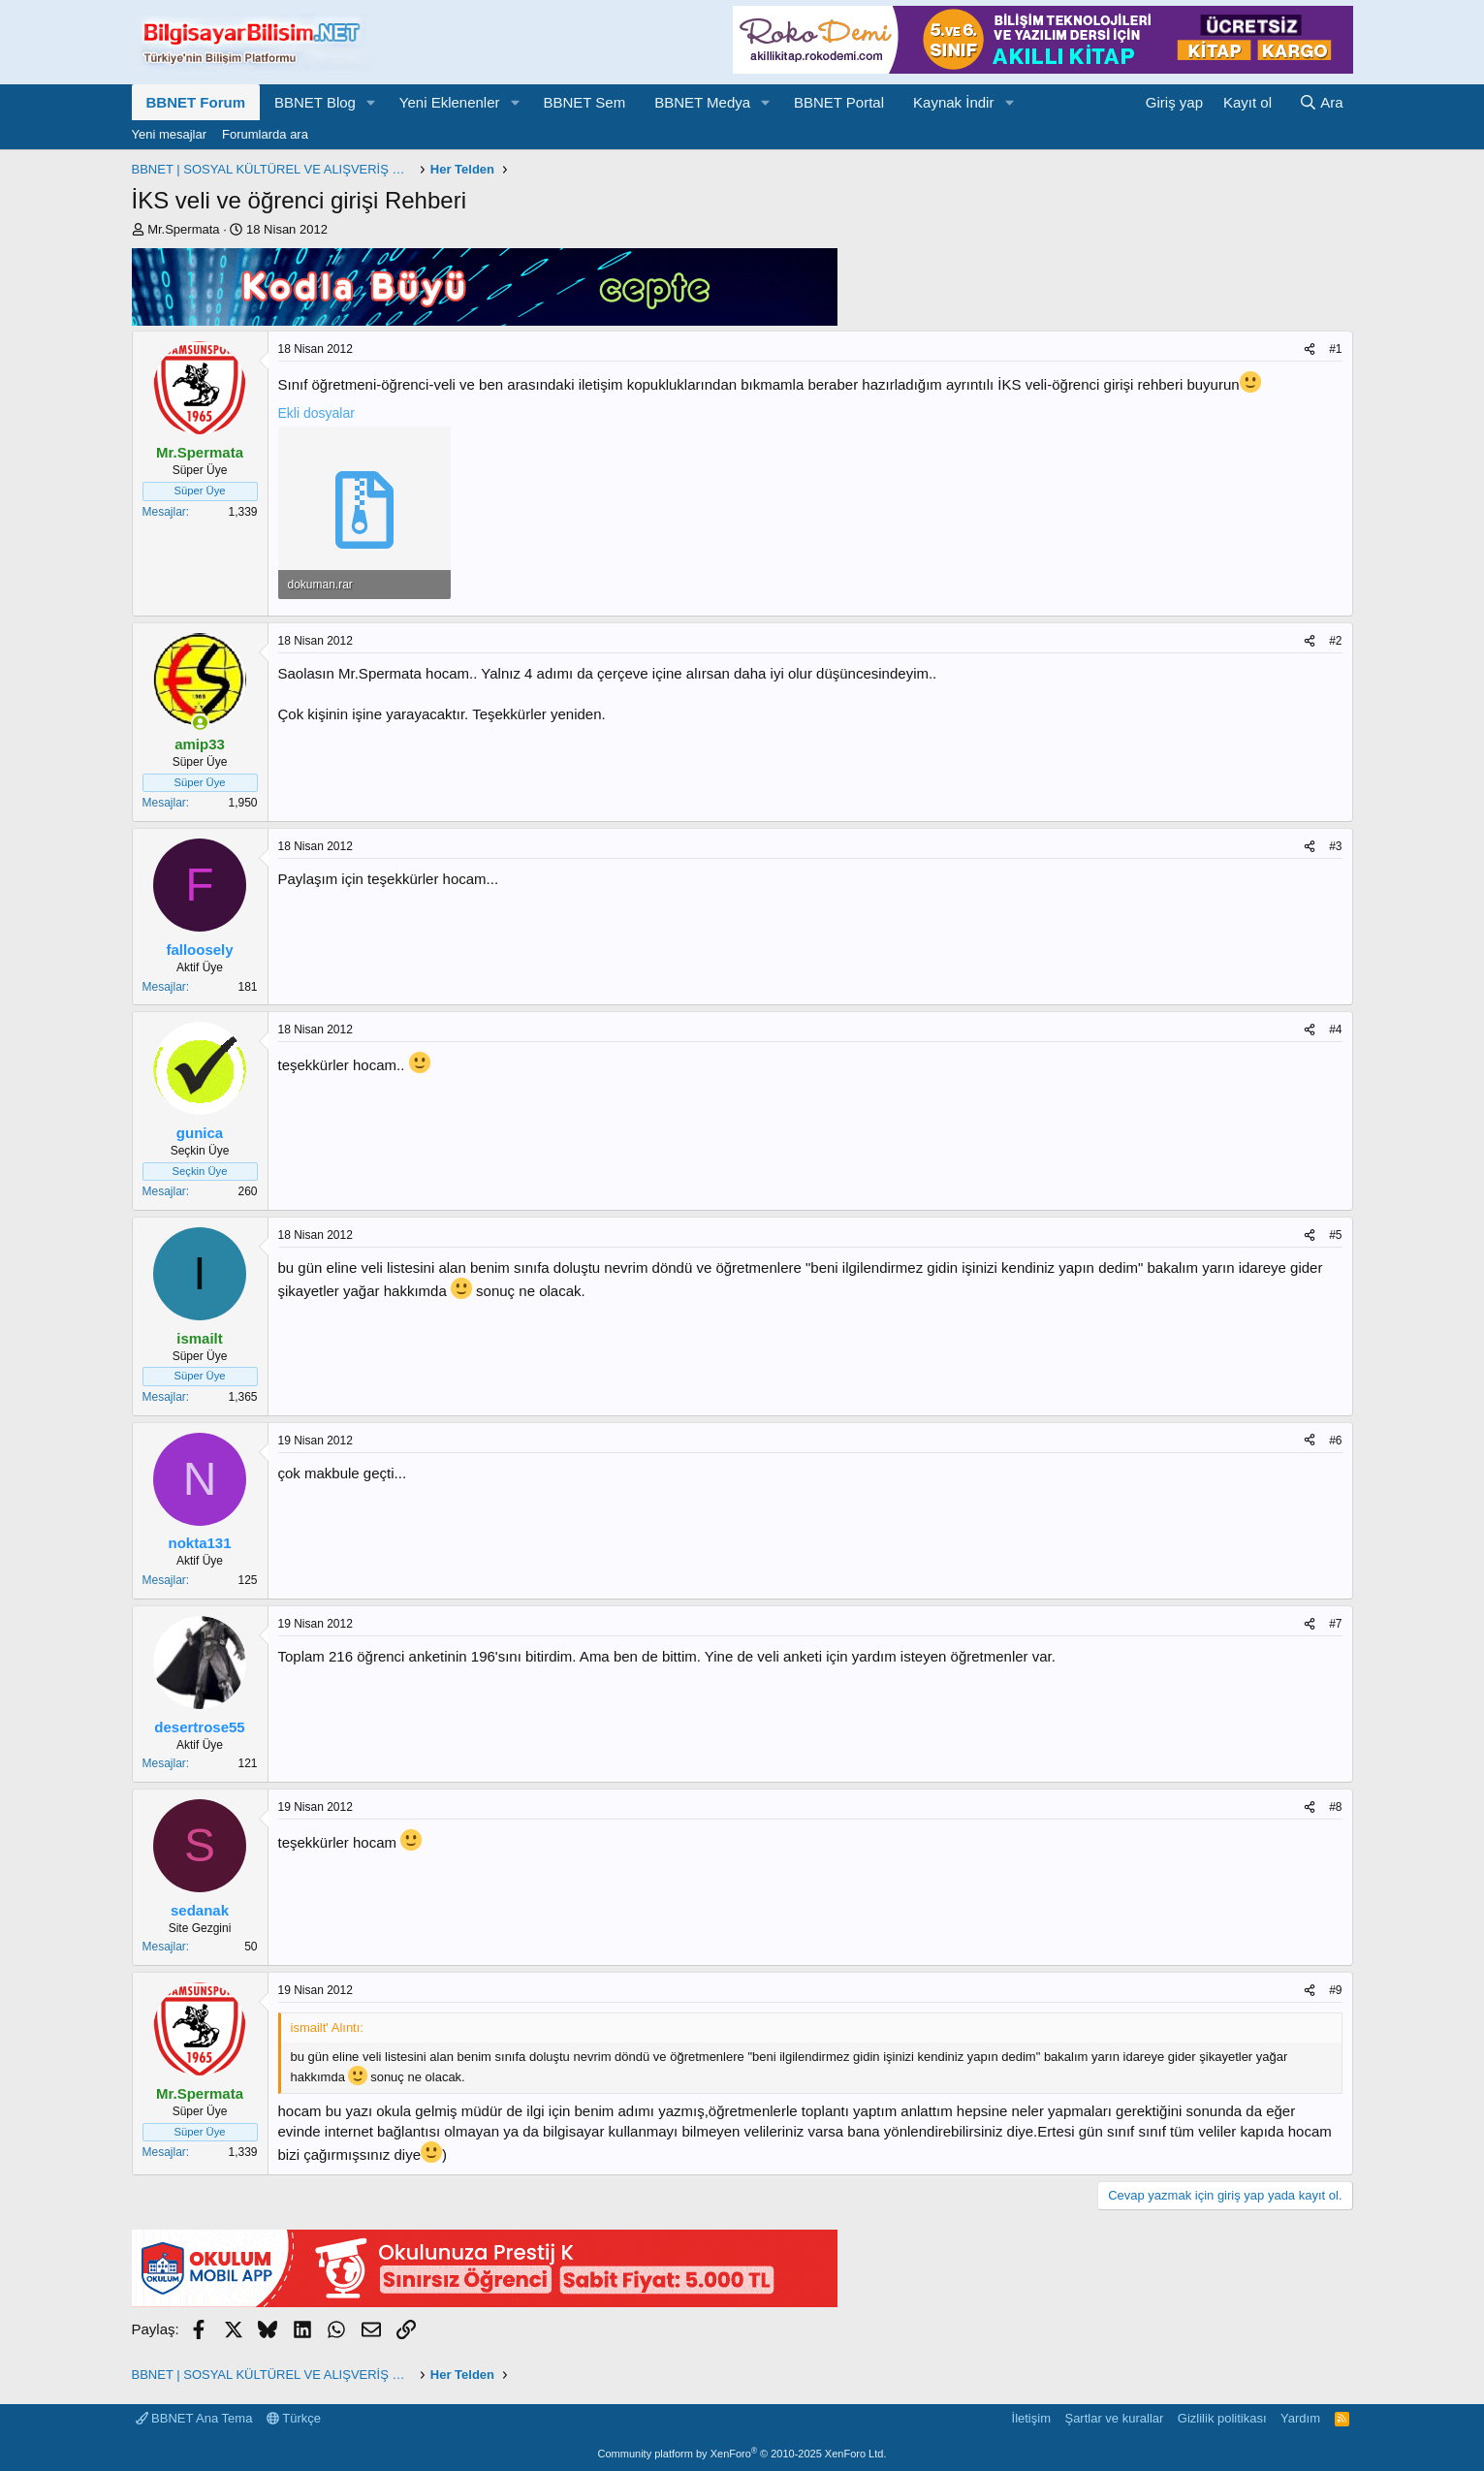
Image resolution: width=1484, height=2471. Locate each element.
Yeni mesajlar (169, 134)
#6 (1335, 1440)
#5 (1335, 1235)
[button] (371, 102)
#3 (1335, 846)
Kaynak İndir (953, 102)
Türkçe (294, 2418)
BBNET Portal (839, 102)
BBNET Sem (584, 102)
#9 (1335, 1990)
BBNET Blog (315, 102)
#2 (1335, 641)
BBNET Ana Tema (194, 2418)
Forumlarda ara (265, 134)
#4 (1335, 1029)
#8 (1335, 1807)
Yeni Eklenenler (449, 102)
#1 (1335, 349)
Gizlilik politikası (1222, 2418)
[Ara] (1321, 102)
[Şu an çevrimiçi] (200, 722)
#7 (1335, 1624)
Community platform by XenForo (742, 2453)
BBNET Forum (196, 102)
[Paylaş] (1309, 349)
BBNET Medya (702, 102)
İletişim (1031, 2418)
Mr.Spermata (183, 229)
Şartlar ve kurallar (1113, 2418)
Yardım (1300, 2418)
